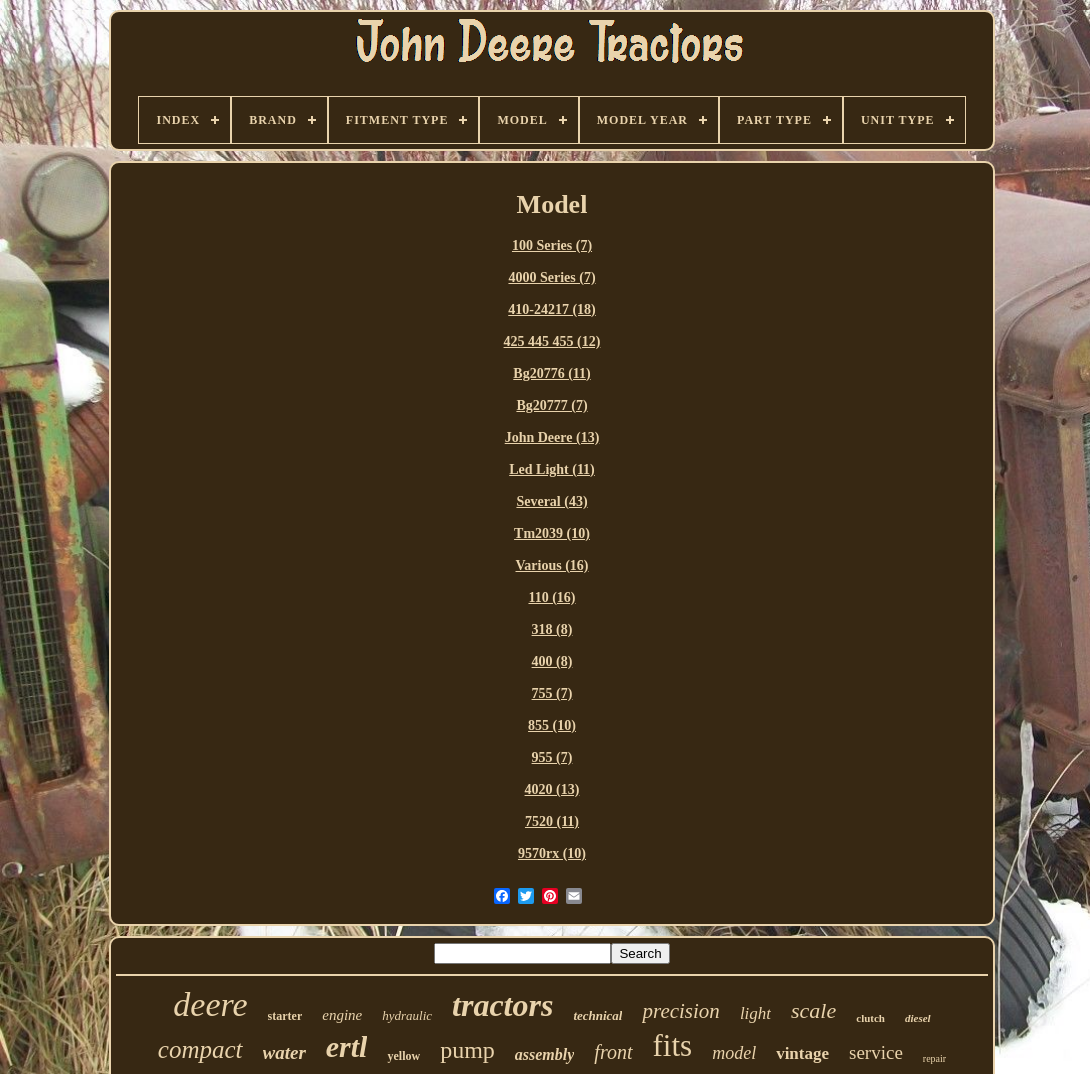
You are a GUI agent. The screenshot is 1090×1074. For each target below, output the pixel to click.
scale (813, 1010)
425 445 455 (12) (552, 341)
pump (467, 1050)
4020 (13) (552, 789)
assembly (545, 1054)
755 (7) (552, 693)
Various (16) (552, 565)
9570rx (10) (552, 853)
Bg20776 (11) (551, 373)
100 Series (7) (552, 245)
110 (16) (551, 597)
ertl (347, 1046)
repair (934, 1058)
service (876, 1052)
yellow (403, 1056)
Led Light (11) (552, 469)
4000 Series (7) (551, 277)
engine (342, 1015)
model (734, 1053)
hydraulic (407, 1015)
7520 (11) (552, 821)
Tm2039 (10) (552, 533)
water (284, 1052)
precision (680, 1011)
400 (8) (552, 661)
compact (200, 1049)
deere (210, 1004)
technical (597, 1015)
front (613, 1052)
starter (285, 1016)
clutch (870, 1018)
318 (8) (552, 629)
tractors (502, 1005)
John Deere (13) (552, 437)
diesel (918, 1018)
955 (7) (552, 757)
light (755, 1013)
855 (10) (552, 725)
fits (673, 1045)
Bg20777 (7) (551, 405)
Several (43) (551, 501)
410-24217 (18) (552, 309)
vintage (802, 1053)
